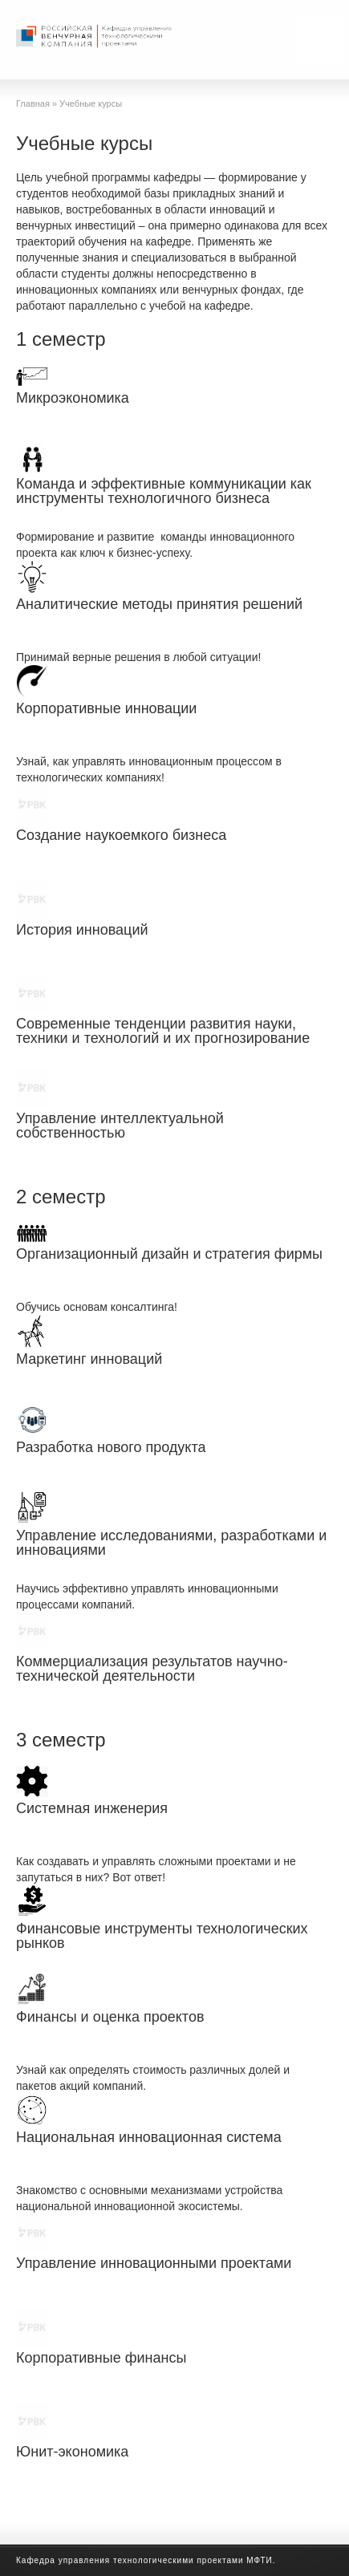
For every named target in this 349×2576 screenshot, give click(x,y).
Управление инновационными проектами (153, 2263)
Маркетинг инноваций (89, 1359)
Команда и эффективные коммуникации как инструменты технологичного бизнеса (163, 491)
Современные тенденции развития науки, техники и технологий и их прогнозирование (163, 1031)
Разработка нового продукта (110, 1447)
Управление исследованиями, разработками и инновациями (171, 1542)
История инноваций (82, 930)
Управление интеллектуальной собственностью (120, 1125)
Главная (33, 103)
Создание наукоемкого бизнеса (121, 835)
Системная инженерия (92, 1808)
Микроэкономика (72, 398)
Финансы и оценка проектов (110, 2017)
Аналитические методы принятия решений (159, 604)
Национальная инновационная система (149, 2137)
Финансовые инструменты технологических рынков (162, 1936)
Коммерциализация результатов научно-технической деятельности (152, 1668)
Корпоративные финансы (101, 2358)
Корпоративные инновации (106, 708)
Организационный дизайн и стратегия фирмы (169, 1254)
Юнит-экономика (72, 2452)
